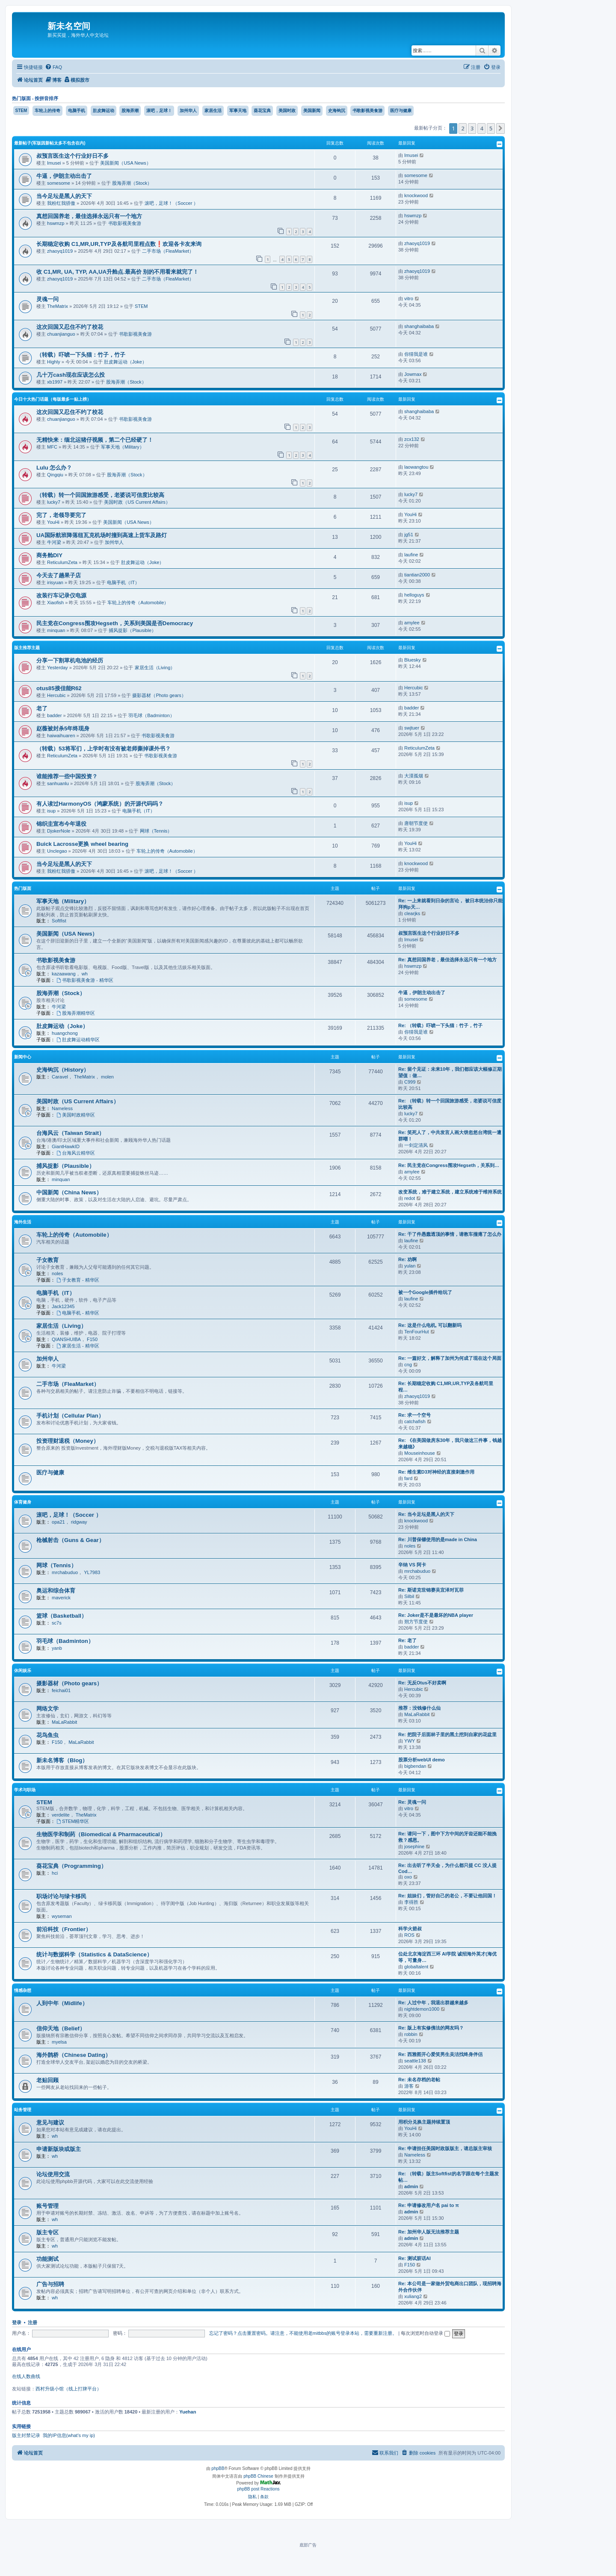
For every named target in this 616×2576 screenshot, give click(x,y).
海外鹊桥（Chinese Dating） (73, 2055)
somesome (58, 183)
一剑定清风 (416, 1145)
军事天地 (237, 110)
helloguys (414, 594)
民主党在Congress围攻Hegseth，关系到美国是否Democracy (114, 623)
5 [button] (490, 128)
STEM (21, 110)
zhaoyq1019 (60, 251)
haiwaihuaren (61, 735)
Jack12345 (63, 1306)
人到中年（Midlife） (62, 2003)
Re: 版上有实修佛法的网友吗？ (431, 2027)
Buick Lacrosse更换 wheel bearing (82, 844)
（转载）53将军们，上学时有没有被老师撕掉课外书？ (103, 748)
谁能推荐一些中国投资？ (67, 776)
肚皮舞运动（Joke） (125, 361)
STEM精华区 (72, 1821)
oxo (408, 1876)
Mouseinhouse (419, 1453)
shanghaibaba (419, 326)
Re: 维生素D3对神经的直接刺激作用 (436, 1471)
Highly (53, 361)
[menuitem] (53, 67)
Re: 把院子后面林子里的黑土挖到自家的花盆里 (447, 1734)
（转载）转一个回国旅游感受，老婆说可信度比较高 (100, 495)
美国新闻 (311, 110)
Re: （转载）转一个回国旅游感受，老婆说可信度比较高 (449, 1104)
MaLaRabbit (64, 1722)
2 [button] (462, 128)
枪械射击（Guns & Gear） (70, 1540)
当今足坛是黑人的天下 (64, 196)
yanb (57, 1648)
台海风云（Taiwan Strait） (70, 1133)
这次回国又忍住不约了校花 (69, 327)
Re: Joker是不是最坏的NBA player (435, 1615)
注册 (32, 2322)
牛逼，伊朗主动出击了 (64, 176)
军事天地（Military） (122, 446)
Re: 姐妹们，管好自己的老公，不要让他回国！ (447, 1895)
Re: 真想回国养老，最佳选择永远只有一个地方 (447, 959)
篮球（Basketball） (61, 1616)
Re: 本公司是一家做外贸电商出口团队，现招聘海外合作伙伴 (449, 2286)
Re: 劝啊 (407, 1259)
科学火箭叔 (410, 1928)
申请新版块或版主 (58, 2149)
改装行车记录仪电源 (61, 595)
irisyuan (55, 582)
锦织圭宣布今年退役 (61, 824)
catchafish (415, 1421)
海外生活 (22, 1222)
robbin (411, 2034)
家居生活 (213, 110)
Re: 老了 (407, 1640)
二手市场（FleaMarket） (168, 251)
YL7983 (92, 1572)
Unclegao (57, 851)
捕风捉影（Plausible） (132, 630)
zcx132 (411, 439)
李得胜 (411, 1902)
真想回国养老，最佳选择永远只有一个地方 (89, 216)
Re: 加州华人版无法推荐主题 (428, 2231)
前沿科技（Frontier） (63, 1929)
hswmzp (55, 223)
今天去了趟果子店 (58, 575)
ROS (409, 1935)
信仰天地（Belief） (60, 2028)
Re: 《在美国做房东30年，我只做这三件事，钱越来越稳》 (450, 1443)
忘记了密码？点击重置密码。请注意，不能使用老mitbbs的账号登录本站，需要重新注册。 (303, 2333)
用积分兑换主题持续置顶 (424, 2121)
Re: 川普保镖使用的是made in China (437, 1539)
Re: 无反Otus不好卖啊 (422, 1682)
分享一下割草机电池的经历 (69, 660)
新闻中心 (22, 1057)
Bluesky (412, 659)
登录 (16, 2322)
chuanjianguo (61, 334)
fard (408, 1478)
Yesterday (57, 667)
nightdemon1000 (421, 2009)
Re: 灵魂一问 (412, 1802)
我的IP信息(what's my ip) (69, 2435)
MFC (52, 446)
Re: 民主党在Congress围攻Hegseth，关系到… (448, 1165)
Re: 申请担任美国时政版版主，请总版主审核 (445, 2148)
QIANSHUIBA (66, 1339)
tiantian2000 (417, 574)
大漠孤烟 (413, 775)
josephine (414, 1846)
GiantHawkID (66, 1146)
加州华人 (188, 110)
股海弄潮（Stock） (132, 183)
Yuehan (187, 2411)
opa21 (58, 1521)
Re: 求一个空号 (414, 1415)
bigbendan (415, 1766)
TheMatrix (57, 306)
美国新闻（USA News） (125, 162)
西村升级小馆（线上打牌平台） (68, 2388)
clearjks (412, 913)
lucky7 (53, 502)
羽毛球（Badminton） (151, 715)
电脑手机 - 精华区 (77, 1312)
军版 (37, 143)
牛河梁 (54, 542)
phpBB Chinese (258, 2476)
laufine (411, 554)
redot (409, 1198)
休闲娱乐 (22, 1670)
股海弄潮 (130, 110)
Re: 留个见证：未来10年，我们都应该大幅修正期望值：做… (450, 1072)
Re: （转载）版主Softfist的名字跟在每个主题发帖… (448, 2177)
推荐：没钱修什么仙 (419, 1707)
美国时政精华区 (75, 1114)
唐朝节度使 (416, 823)
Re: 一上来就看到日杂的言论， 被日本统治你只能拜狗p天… (450, 904)
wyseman (61, 1916)
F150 (92, 1339)
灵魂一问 (47, 299)
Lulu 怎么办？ (54, 467)
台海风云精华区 (75, 1152)
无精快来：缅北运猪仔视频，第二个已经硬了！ (94, 440)
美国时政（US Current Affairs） (137, 502)
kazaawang (64, 973)
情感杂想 (22, 1990)
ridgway (79, 1521)
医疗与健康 (401, 110)
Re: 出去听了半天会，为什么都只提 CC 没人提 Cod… (447, 1868)
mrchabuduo (65, 1572)
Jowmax (412, 374)
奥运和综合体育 (55, 1590)
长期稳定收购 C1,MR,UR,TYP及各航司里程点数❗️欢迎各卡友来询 (118, 244)
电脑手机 (76, 110)
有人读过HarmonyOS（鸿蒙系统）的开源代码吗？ (99, 804)
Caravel (60, 1076)
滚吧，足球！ (159, 110)
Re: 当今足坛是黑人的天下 (426, 1514)
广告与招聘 (50, 2284)
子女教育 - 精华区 (77, 1279)
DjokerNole (58, 830)
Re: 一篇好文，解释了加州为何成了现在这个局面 (449, 1358)
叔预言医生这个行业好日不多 (72, 156)
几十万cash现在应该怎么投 (70, 375)
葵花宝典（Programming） (71, 1866)
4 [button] (481, 128)
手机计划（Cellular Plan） (70, 1415)
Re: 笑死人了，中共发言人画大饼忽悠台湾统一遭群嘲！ (449, 1135)
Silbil (409, 1596)
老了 (41, 708)
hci (55, 1873)
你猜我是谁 (416, 354)
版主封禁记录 (26, 2435)
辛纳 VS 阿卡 (412, 1564)
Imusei (54, 162)
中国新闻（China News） (69, 1192)
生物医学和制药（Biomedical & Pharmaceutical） (101, 1834)
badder (54, 715)
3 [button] (472, 128)
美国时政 (287, 110)
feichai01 (61, 1690)
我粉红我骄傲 (61, 203)
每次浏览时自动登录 (425, 2333)
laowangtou (416, 467)
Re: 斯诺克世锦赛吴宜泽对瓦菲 (431, 1589)
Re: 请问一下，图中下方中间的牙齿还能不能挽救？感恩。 (447, 1837)
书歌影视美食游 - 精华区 (84, 980)
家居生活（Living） (155, 667)
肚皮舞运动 (103, 110)
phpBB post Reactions (258, 2489)
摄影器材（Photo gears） (159, 695)
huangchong (65, 1033)
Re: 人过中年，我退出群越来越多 (433, 2002)
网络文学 (47, 1708)
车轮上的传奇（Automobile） (138, 602)
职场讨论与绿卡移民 (61, 1896)
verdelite (61, 1814)
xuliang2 (413, 2296)
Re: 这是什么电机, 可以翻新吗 (430, 1325)
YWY (409, 1740)
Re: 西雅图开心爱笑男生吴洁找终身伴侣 (440, 2054)
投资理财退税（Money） (67, 1441)
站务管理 (22, 2109)
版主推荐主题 (27, 647)
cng (408, 1364)
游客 (409, 2086)
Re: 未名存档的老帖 (419, 2079)
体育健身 (22, 1502)
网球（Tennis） (156, 830)
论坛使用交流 (53, 2174)
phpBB (217, 2468)
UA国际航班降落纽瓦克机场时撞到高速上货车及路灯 (101, 535)
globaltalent (416, 1966)
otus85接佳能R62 (59, 688)
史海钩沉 (336, 110)
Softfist (59, 920)
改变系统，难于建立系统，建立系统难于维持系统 (450, 1191)
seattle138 (415, 2060)
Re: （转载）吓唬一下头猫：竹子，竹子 (440, 1025)
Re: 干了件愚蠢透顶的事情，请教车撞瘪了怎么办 (449, 1234)
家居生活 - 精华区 (77, 1345)
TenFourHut (416, 1331)
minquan (56, 630)
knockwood (416, 195)
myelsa (59, 2041)
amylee (411, 622)
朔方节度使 (416, 1621)
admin (411, 2186)
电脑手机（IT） (123, 582)
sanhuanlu (58, 783)
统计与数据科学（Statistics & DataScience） (94, 1954)
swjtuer (411, 727)
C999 (409, 1081)
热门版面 (22, 888)
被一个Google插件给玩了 (425, 1292)
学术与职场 (25, 1789)
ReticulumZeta (62, 562)
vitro (408, 298)
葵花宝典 (262, 110)
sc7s (57, 1622)
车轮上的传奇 (47, 110)
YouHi (53, 522)
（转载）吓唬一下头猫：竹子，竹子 (80, 355)
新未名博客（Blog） (62, 1760)
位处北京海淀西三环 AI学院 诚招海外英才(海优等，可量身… (447, 1957)
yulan (409, 1265)
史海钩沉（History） (62, 1069)
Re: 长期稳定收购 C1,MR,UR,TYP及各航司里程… (445, 1386)
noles (57, 1273)
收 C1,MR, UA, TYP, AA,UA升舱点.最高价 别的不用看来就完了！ (117, 272)
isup (51, 810)
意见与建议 (50, 2122)
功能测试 (47, 2259)
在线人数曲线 (26, 2376)
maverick (61, 1597)
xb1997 (54, 381)
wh (85, 973)
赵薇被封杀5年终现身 (62, 728)
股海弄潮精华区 (75, 1013)
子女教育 (47, 1260)
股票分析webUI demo (421, 1759)
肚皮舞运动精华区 (78, 1039)
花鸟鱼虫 (47, 1735)
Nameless (62, 1108)
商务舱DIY (49, 555)
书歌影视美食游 (367, 110)
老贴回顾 (47, 2080)
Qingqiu (55, 474)
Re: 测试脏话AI (414, 2258)
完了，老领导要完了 (61, 515)
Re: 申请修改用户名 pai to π (428, 2205)
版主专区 (47, 2232)
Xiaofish (55, 602)
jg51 (408, 534)
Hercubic (56, 695)
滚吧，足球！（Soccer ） (171, 203)
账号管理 (47, 2206)
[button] (500, 128)
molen (107, 1076)
